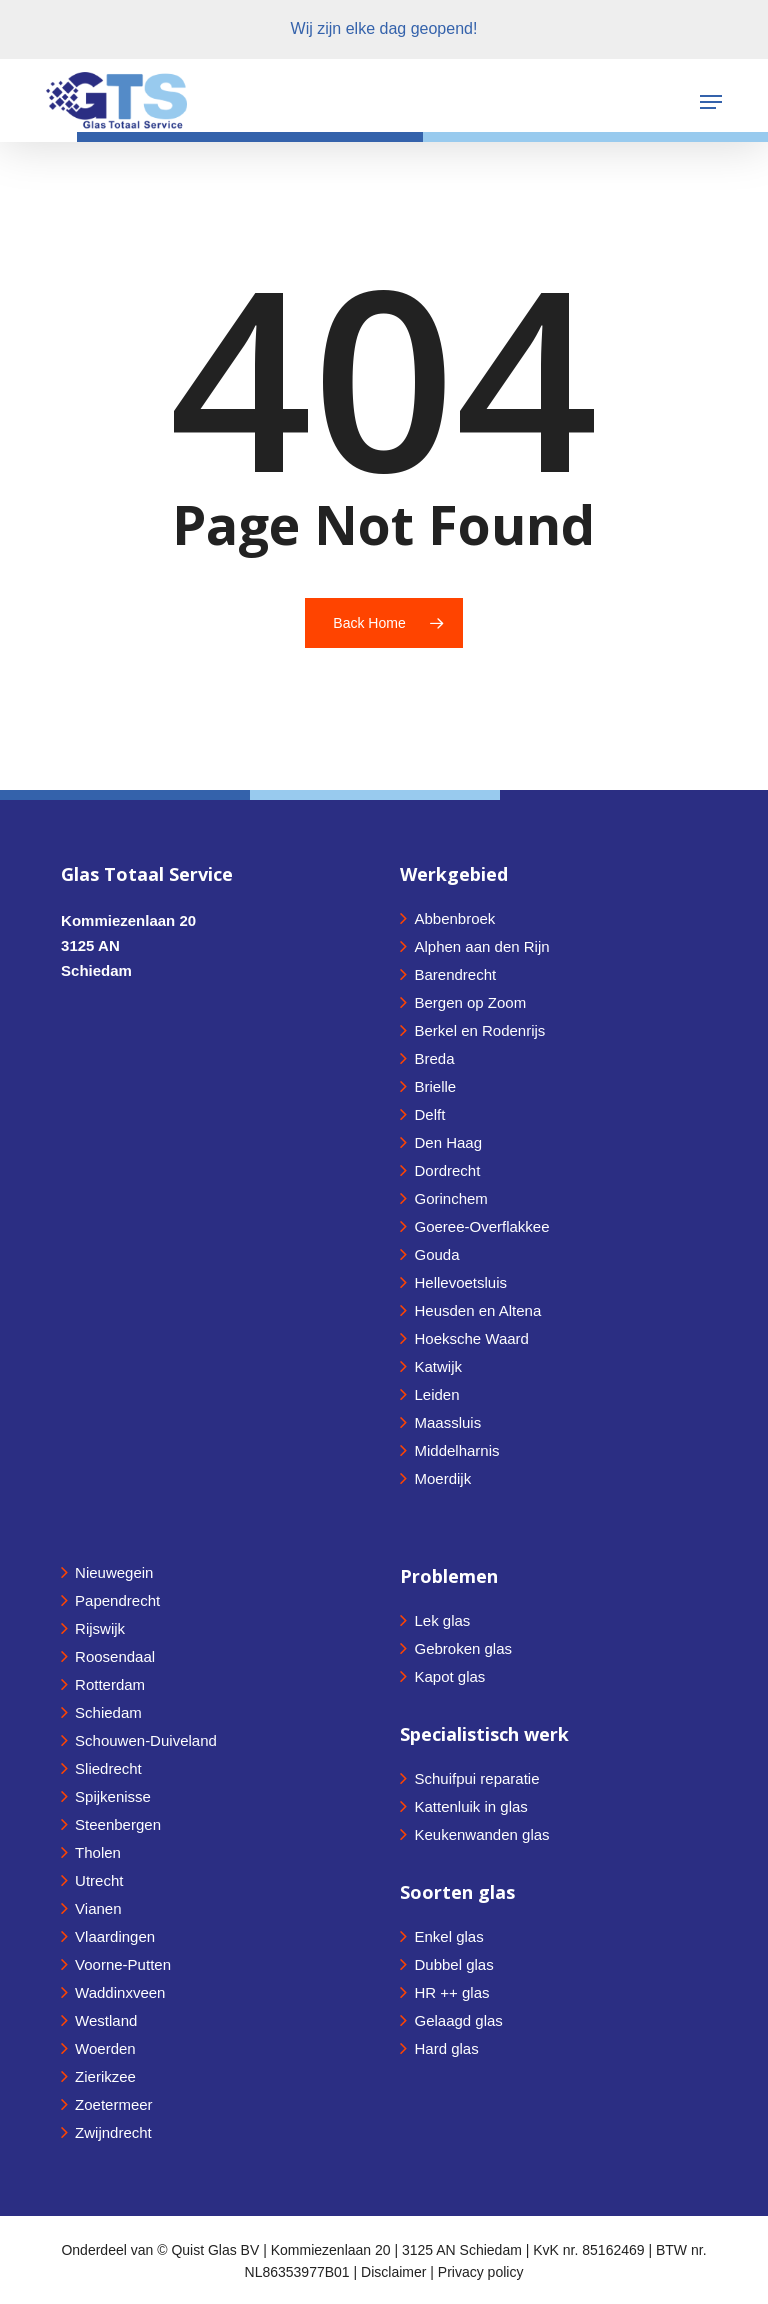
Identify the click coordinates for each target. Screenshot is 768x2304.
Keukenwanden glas (481, 1834)
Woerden (105, 2048)
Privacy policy (481, 2272)
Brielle (435, 1086)
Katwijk (438, 1366)
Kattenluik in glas (470, 1806)
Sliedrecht (108, 1768)
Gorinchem (450, 1198)
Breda (434, 1058)
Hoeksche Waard (471, 1338)
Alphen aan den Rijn (481, 946)
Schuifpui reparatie (476, 1778)
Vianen (98, 1908)
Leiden (436, 1394)
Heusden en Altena (477, 1310)
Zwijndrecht (113, 2132)
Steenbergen (118, 1824)
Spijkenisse (113, 1796)
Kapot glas (449, 1676)
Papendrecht (117, 1600)
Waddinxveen (120, 1992)
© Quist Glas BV (210, 2250)
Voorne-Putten (123, 1964)
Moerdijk (442, 1478)
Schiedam (108, 1712)
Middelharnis (456, 1450)
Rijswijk (100, 1628)
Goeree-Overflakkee (481, 1226)
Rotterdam (110, 1684)
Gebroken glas (463, 1648)
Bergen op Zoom (470, 1002)
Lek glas (442, 1620)
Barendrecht (455, 974)
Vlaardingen (115, 1936)
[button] (711, 102)
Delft (429, 1114)
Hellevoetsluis (460, 1282)
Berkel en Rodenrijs (479, 1030)
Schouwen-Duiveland (146, 1740)
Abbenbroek (454, 918)
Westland (106, 2020)
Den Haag (448, 1142)
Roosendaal (115, 1656)
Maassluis (447, 1422)
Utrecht (99, 1880)
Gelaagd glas (458, 2020)
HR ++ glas (451, 1992)
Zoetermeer (114, 2104)
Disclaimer (393, 2272)
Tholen (98, 1852)
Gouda (436, 1254)
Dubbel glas (453, 1964)
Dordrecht (447, 1170)
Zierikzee (105, 2076)
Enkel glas (448, 1936)
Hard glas (446, 2048)
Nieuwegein (114, 1572)
